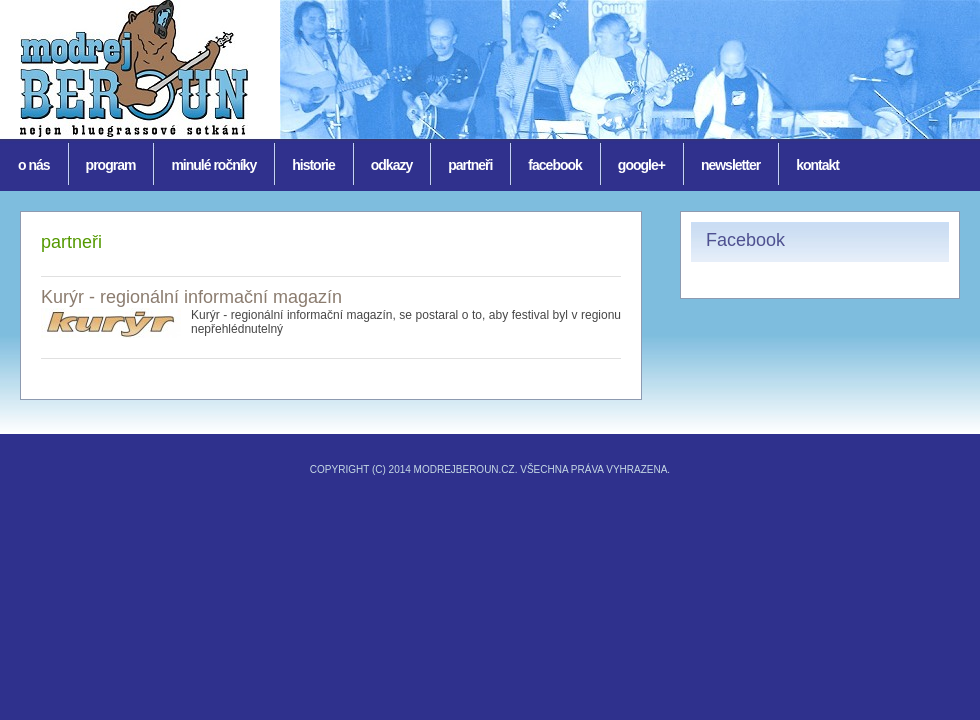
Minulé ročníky (213, 165)
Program (111, 165)
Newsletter (730, 165)
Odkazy (391, 165)
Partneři (470, 165)
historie (313, 165)
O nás (34, 165)
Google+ (641, 165)
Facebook (554, 165)
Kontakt (817, 165)
